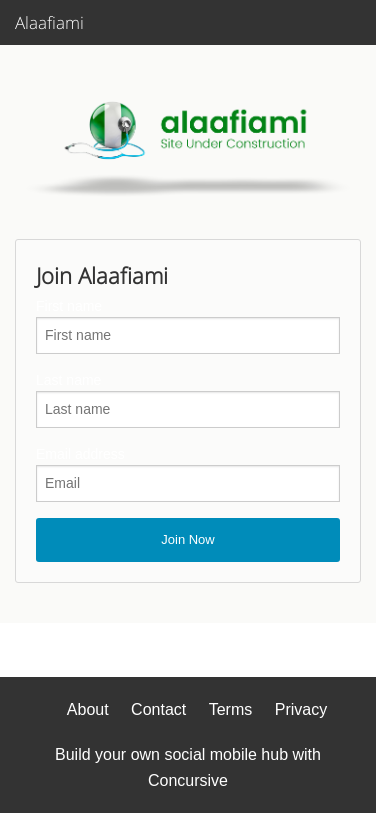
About (88, 709)
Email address (80, 454)
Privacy (301, 709)
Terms (231, 709)
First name (69, 306)
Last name (68, 380)
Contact (158, 709)
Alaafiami (49, 22)
